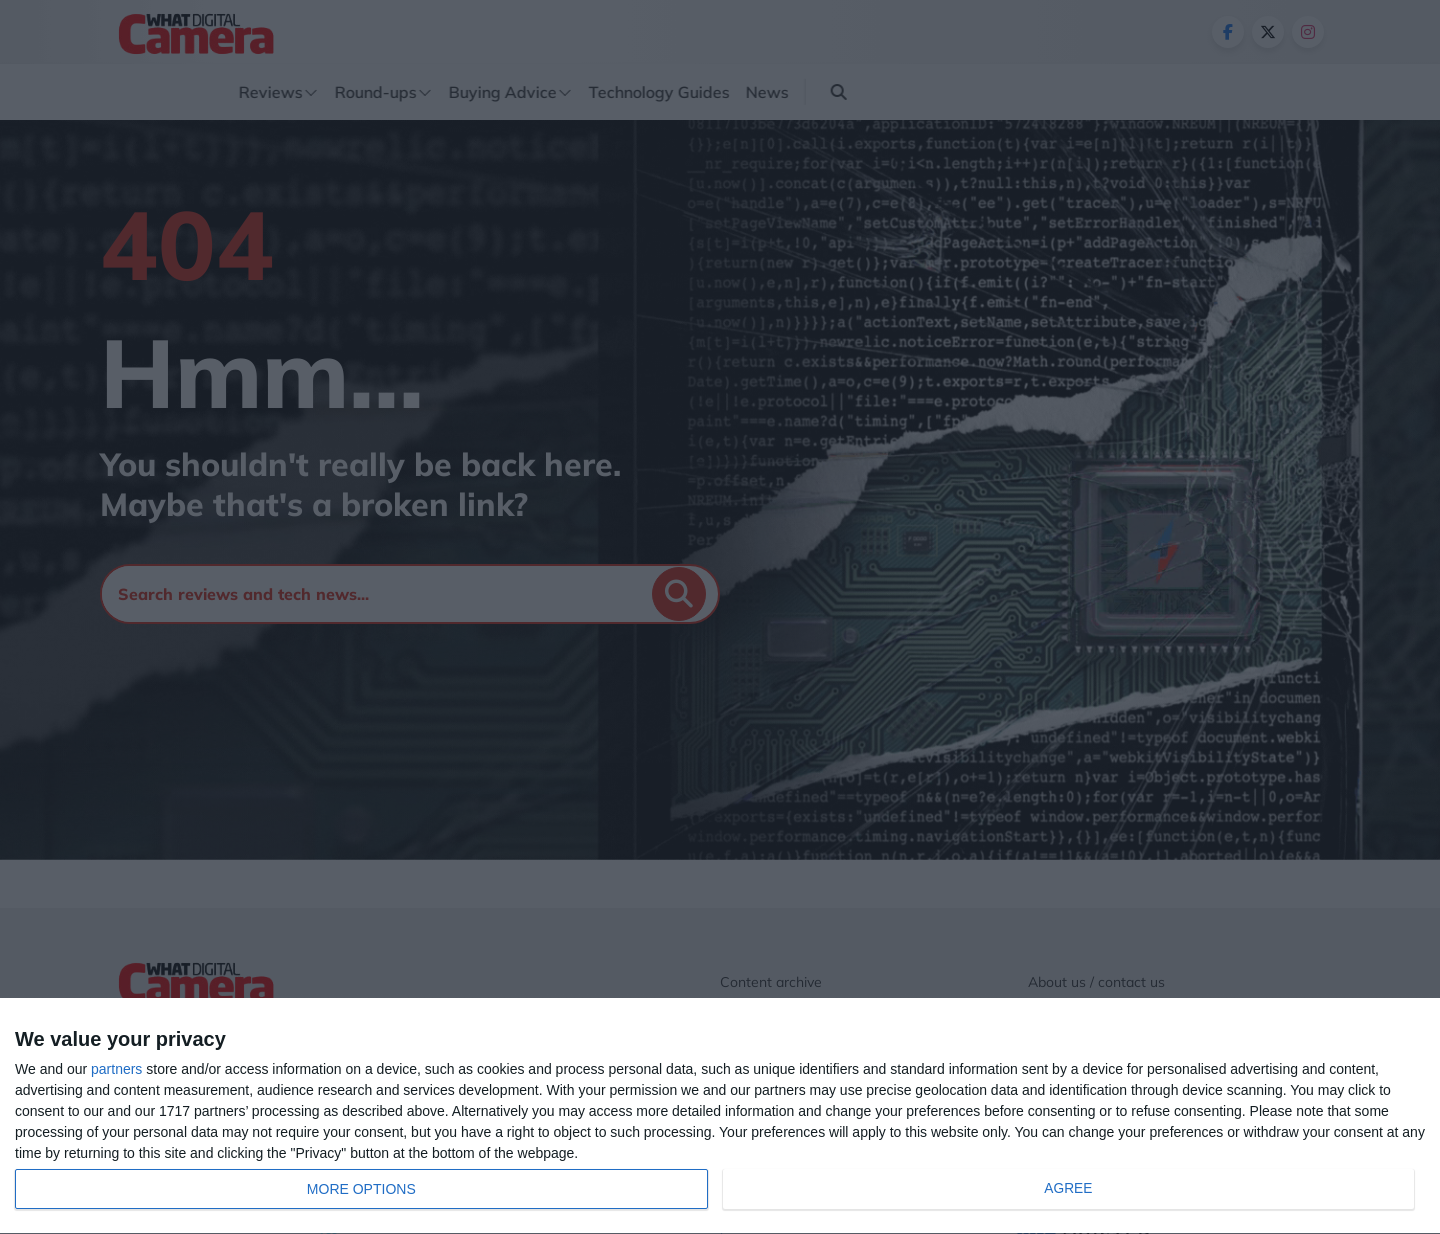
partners (116, 1069)
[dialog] (720, 1116)
